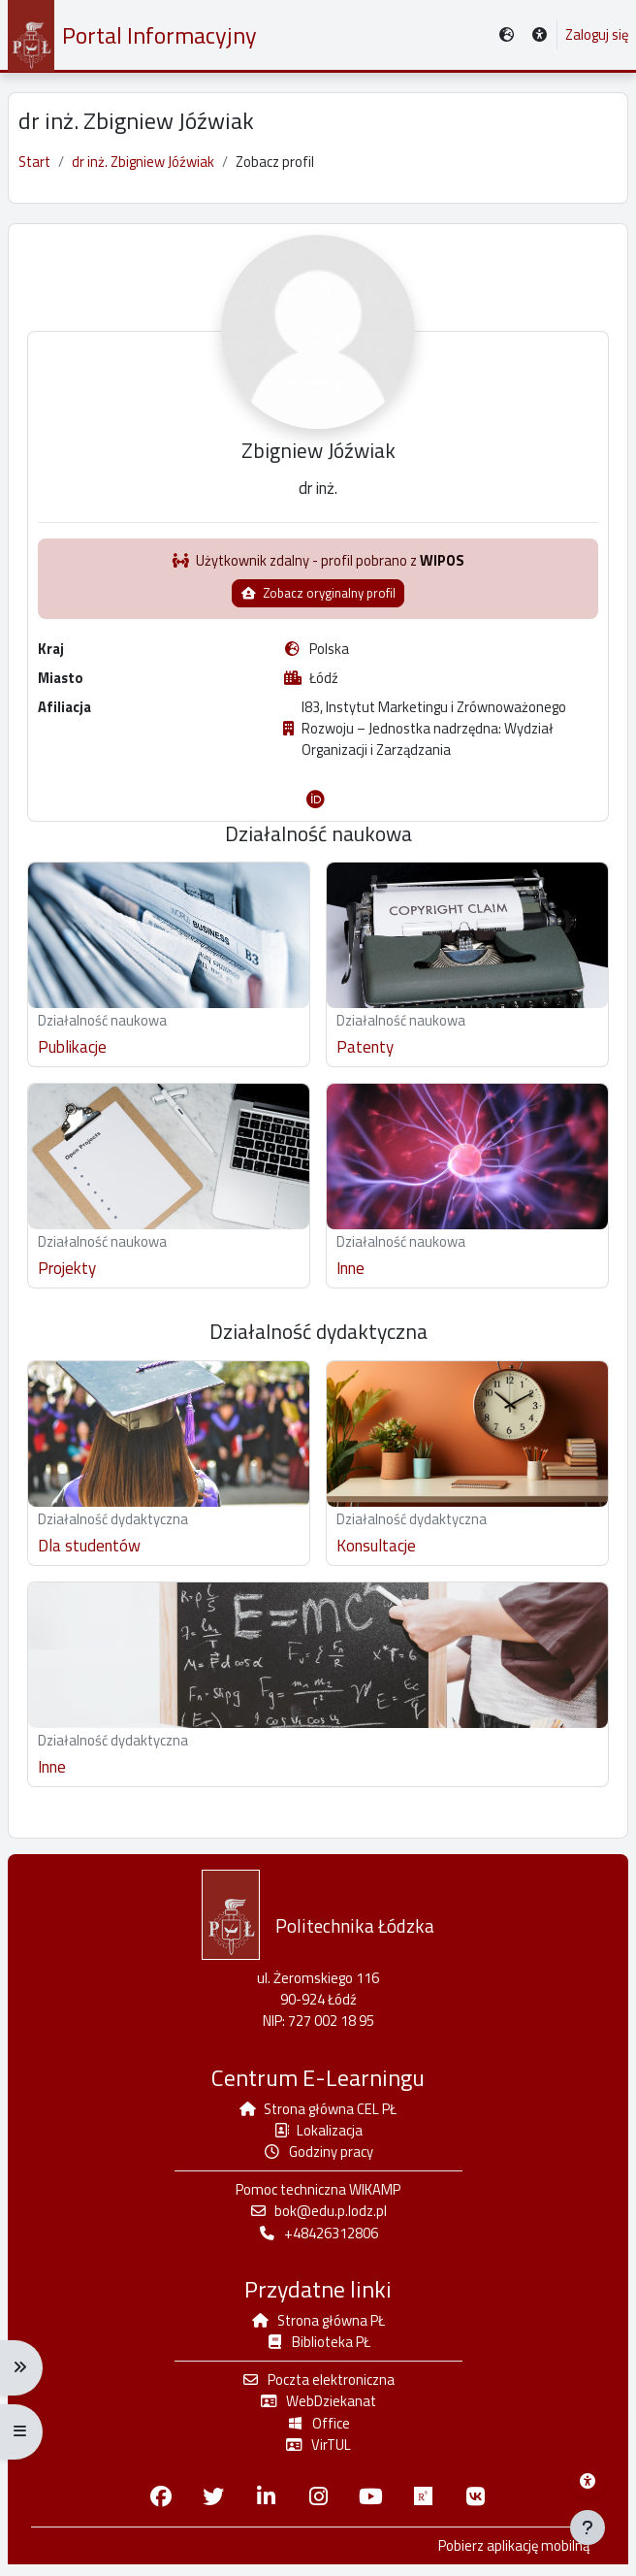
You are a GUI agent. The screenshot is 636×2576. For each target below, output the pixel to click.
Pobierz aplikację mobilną (513, 2557)
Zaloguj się (596, 35)
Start (34, 162)
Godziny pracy (317, 2163)
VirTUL (317, 2456)
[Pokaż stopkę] (587, 2527)
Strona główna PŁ (317, 2332)
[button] (540, 35)
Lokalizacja (318, 2142)
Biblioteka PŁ (317, 2353)
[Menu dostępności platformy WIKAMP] (587, 2480)
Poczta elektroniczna (317, 2391)
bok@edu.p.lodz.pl (318, 2223)
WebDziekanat (317, 2413)
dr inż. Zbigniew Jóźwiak (143, 162)
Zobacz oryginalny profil (318, 603)
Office (317, 2435)
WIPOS (442, 571)
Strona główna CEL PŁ (318, 2120)
